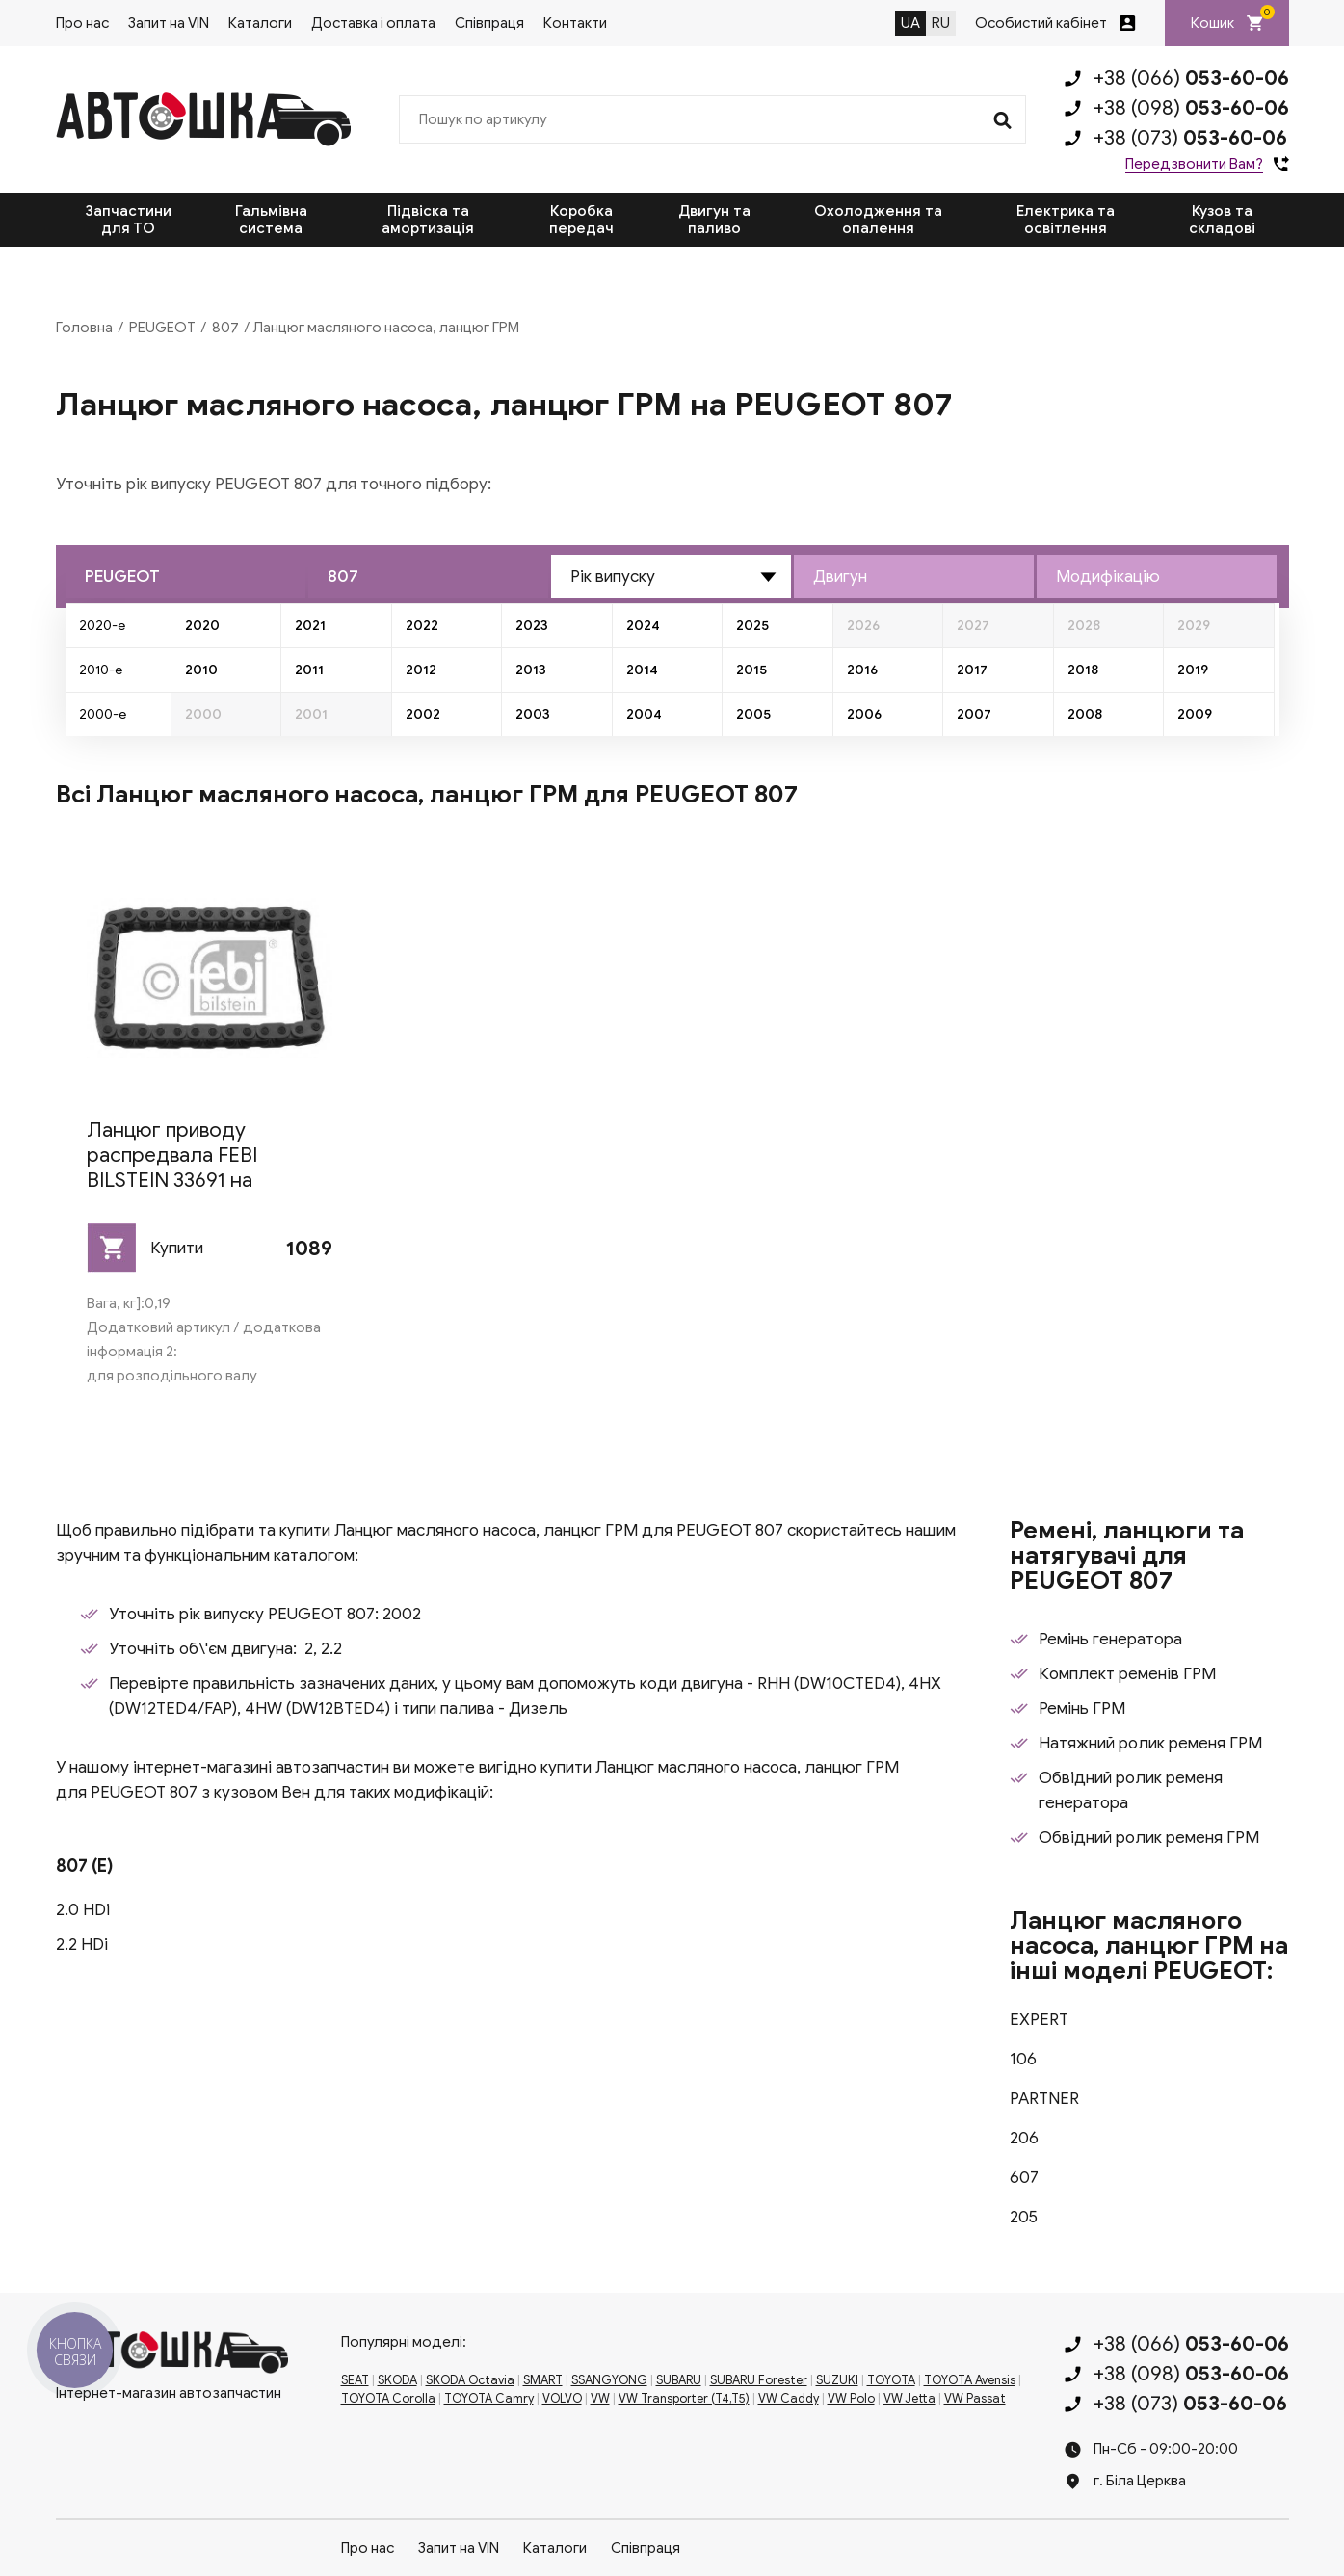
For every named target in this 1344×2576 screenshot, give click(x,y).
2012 (421, 670)
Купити (176, 1248)
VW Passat (975, 2398)
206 (1024, 2138)
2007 (974, 714)
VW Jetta (909, 2398)
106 (1023, 2059)
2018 (1082, 670)
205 (1024, 2217)
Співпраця (489, 23)
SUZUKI (837, 2380)
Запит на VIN (168, 23)
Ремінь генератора (1110, 1639)
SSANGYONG (609, 2380)
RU (941, 23)
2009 (1194, 714)
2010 (201, 670)
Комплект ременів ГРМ (1127, 1674)
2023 (531, 626)
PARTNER (1044, 2099)
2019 (1192, 670)
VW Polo (851, 2398)
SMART (543, 2380)
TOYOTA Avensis (969, 2380)
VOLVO (562, 2398)
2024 (643, 626)
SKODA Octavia (470, 2380)
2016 (862, 670)
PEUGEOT (162, 327)
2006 (864, 714)
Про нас (82, 23)
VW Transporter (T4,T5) (684, 2398)
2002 (423, 714)
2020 (202, 626)
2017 (972, 670)
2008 (1084, 714)
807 (225, 327)
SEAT (355, 2380)
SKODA (397, 2380)
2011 (309, 670)
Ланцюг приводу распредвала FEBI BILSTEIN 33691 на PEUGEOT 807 (172, 1167)
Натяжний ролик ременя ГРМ (1150, 1743)
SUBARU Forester (758, 2380)
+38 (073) (1190, 137)
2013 (530, 670)
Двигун (840, 576)
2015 (751, 670)
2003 (532, 714)
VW (600, 2398)
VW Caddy (788, 2398)
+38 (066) (1191, 78)
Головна (84, 327)
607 (1024, 2178)
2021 (310, 626)
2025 (752, 626)
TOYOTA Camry (489, 2398)
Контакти (575, 23)
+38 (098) (1191, 107)
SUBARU (678, 2380)
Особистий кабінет (1041, 23)
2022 (422, 626)
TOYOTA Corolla (388, 2398)
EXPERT (1039, 2020)
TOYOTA (891, 2380)
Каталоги (260, 23)
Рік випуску (612, 576)
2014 (642, 670)
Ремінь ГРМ (1082, 1708)
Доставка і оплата (373, 23)
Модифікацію (1108, 576)
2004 (644, 714)
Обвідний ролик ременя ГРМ (1149, 1837)
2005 (753, 714)
